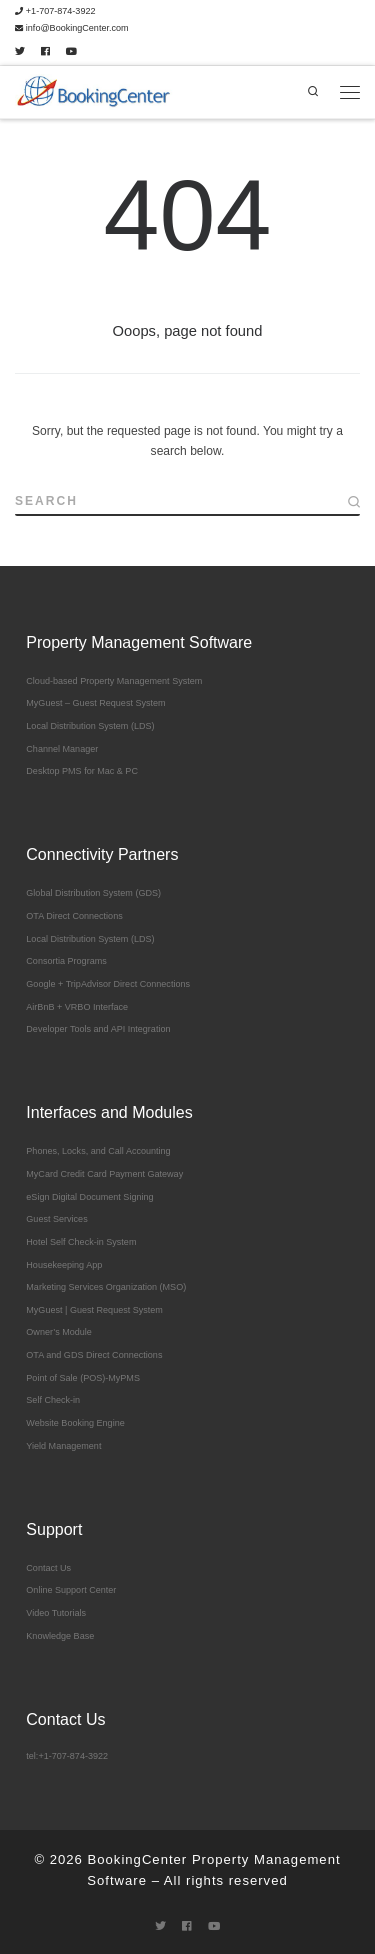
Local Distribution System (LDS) (90, 726)
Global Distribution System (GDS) (93, 893)
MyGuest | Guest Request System (94, 1310)
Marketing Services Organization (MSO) (106, 1287)
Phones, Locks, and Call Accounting (98, 1151)
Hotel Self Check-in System (81, 1242)
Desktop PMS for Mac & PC (82, 771)
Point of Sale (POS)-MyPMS (83, 1378)
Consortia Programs (66, 961)
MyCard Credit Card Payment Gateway (104, 1174)
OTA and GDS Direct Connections (94, 1355)
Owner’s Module (59, 1332)
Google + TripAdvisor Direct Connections (108, 984)
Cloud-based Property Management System (114, 681)
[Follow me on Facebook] (45, 52)
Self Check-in (53, 1400)
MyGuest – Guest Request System (95, 703)
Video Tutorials (56, 1613)
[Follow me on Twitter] (20, 52)
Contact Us (48, 1568)
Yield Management (63, 1446)
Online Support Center (71, 1590)
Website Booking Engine (75, 1423)
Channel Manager (62, 749)
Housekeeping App (64, 1265)
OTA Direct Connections (74, 916)
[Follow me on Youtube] (71, 52)
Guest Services (56, 1219)
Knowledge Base (60, 1636)
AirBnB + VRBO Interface (77, 1007)
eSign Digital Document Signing (89, 1197)
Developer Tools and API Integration (98, 1029)
